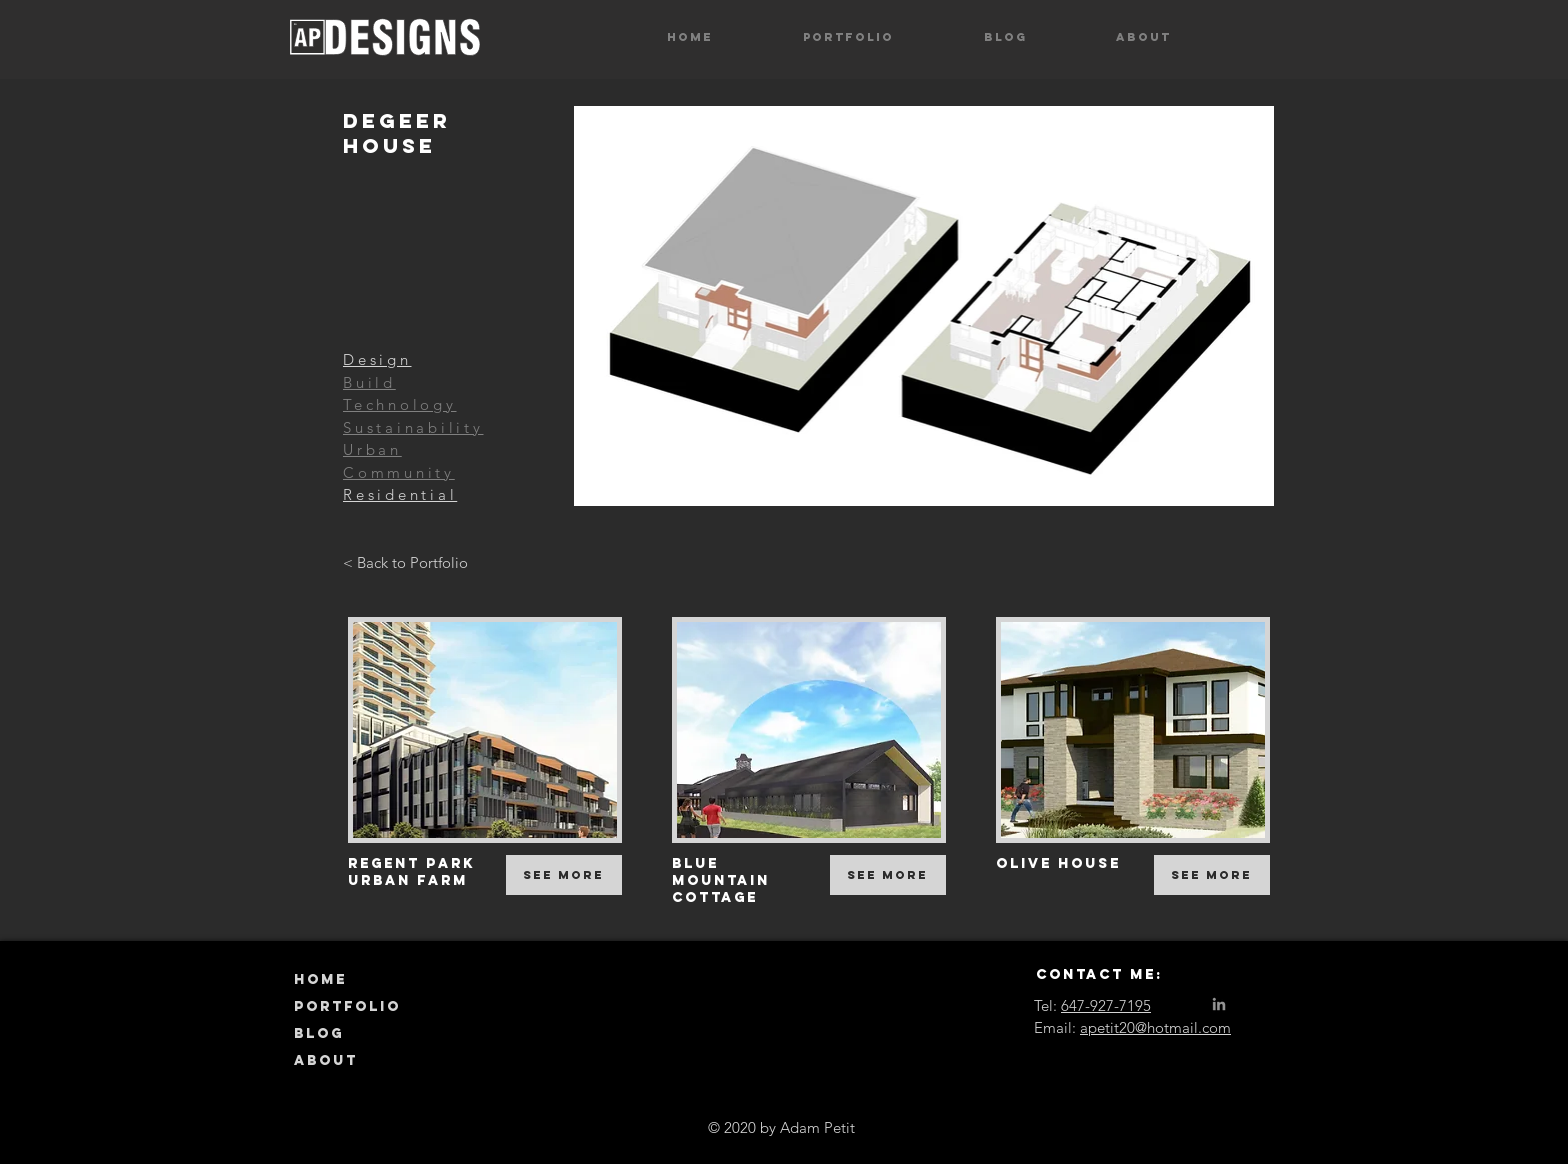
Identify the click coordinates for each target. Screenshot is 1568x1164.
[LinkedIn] (1219, 1004)
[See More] (564, 875)
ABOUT (326, 1060)
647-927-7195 (1106, 1005)
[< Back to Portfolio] (405, 563)
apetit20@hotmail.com (1155, 1027)
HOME (320, 979)
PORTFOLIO (347, 1006)
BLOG (319, 1033)
